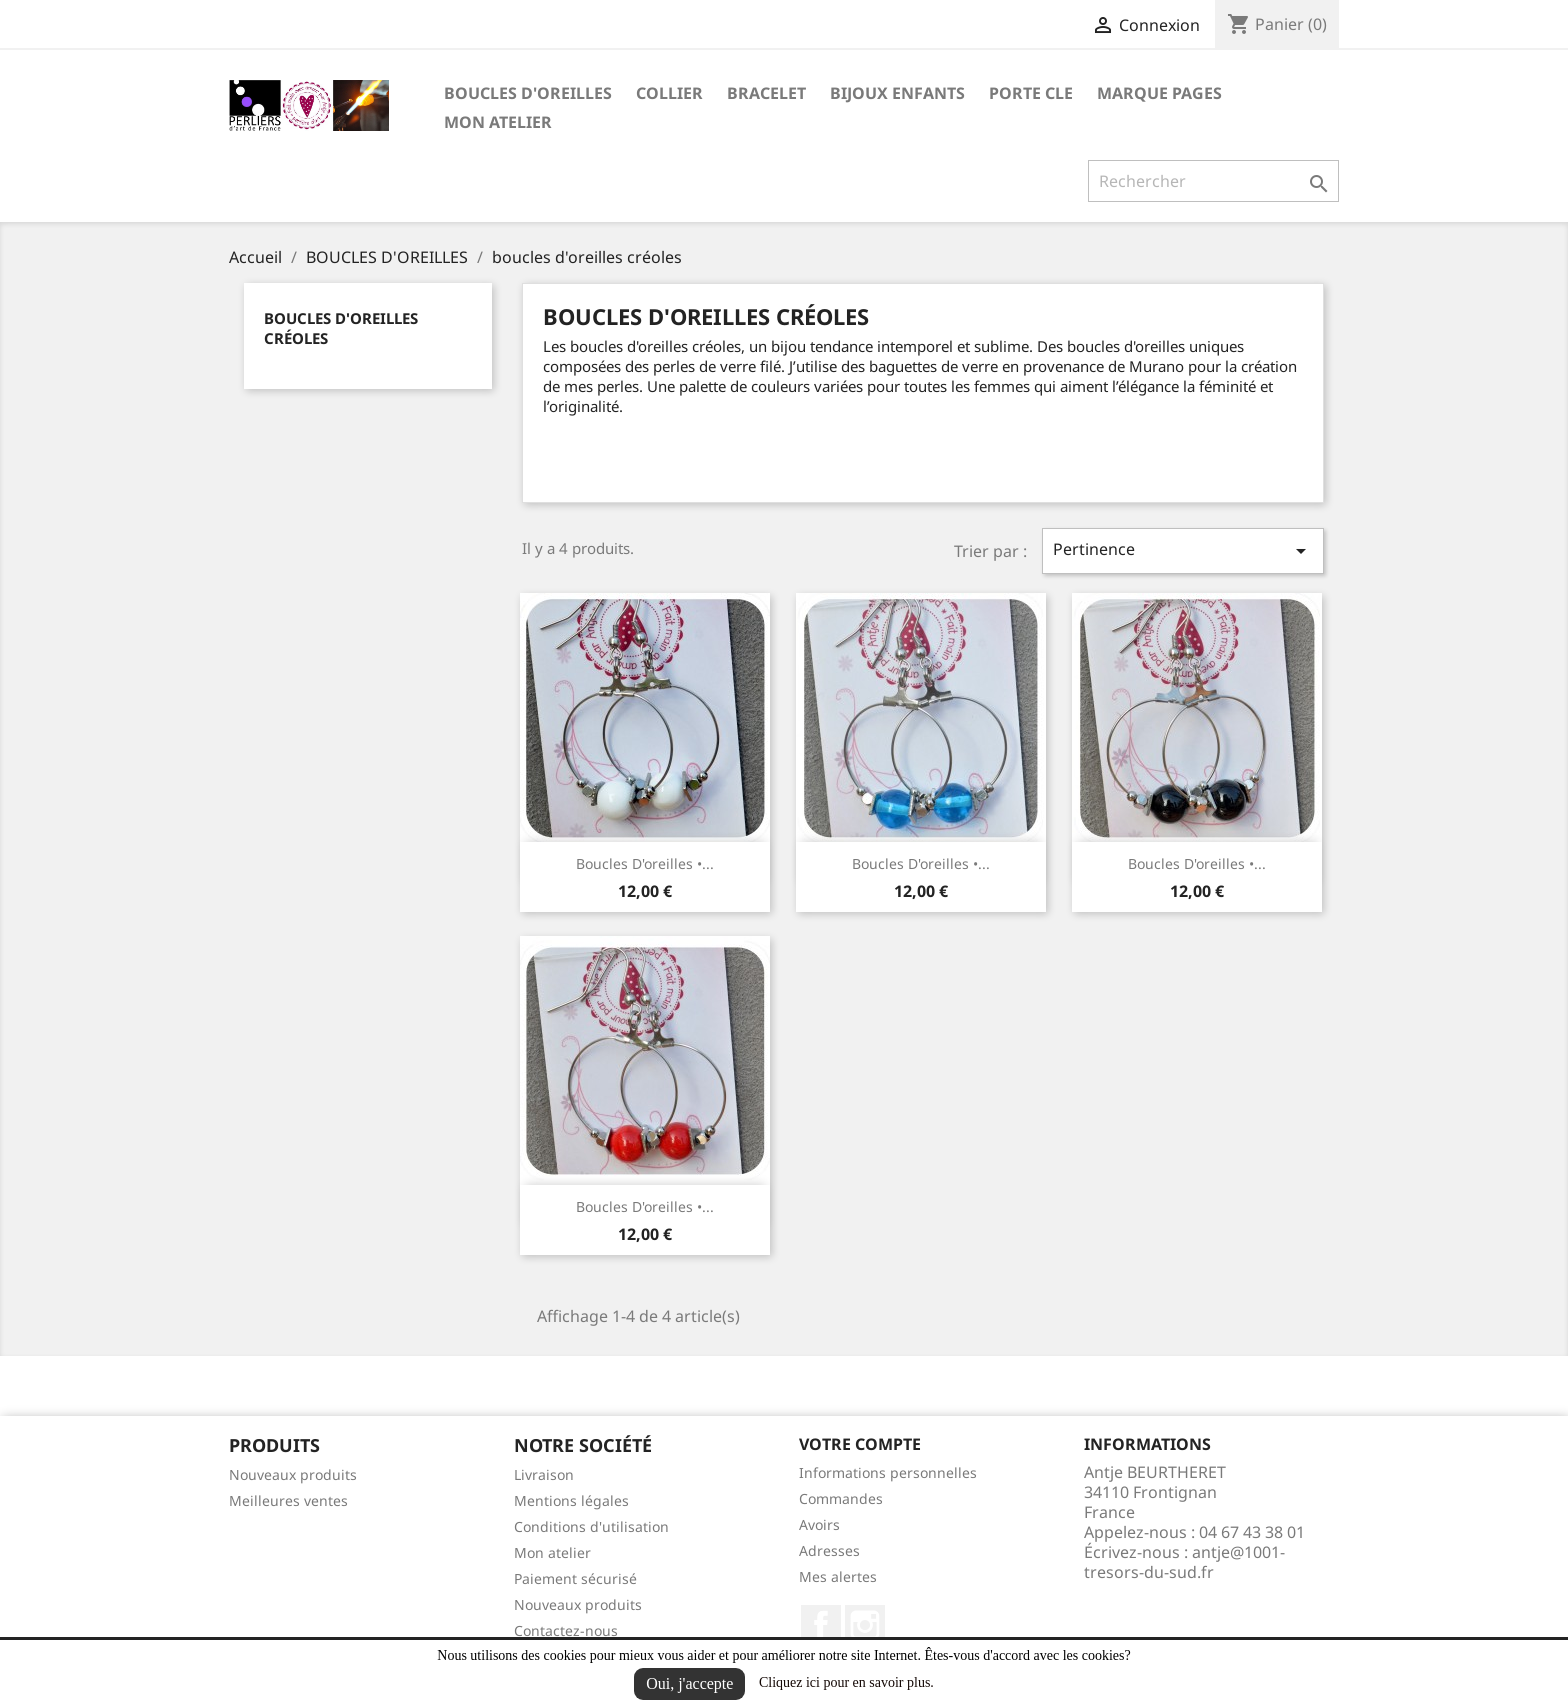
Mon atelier (498, 122)
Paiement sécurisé (575, 1578)
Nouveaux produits (293, 1474)
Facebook (821, 1625)
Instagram (865, 1625)
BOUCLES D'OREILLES (528, 93)
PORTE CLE (1031, 93)
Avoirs (819, 1524)
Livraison (544, 1474)
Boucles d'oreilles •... (645, 863)
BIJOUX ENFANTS (897, 93)
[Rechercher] (1213, 181)
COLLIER (669, 93)
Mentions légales (571, 1500)
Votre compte (860, 1444)
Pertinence (1183, 550)
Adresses (829, 1550)
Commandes (841, 1498)
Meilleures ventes (288, 1500)
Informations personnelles (888, 1472)
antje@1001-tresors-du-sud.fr (1184, 1562)
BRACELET (766, 93)
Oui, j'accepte (689, 1683)
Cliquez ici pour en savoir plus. (846, 1682)
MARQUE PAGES (1159, 93)
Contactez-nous (566, 1630)
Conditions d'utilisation (591, 1526)
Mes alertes (838, 1576)
